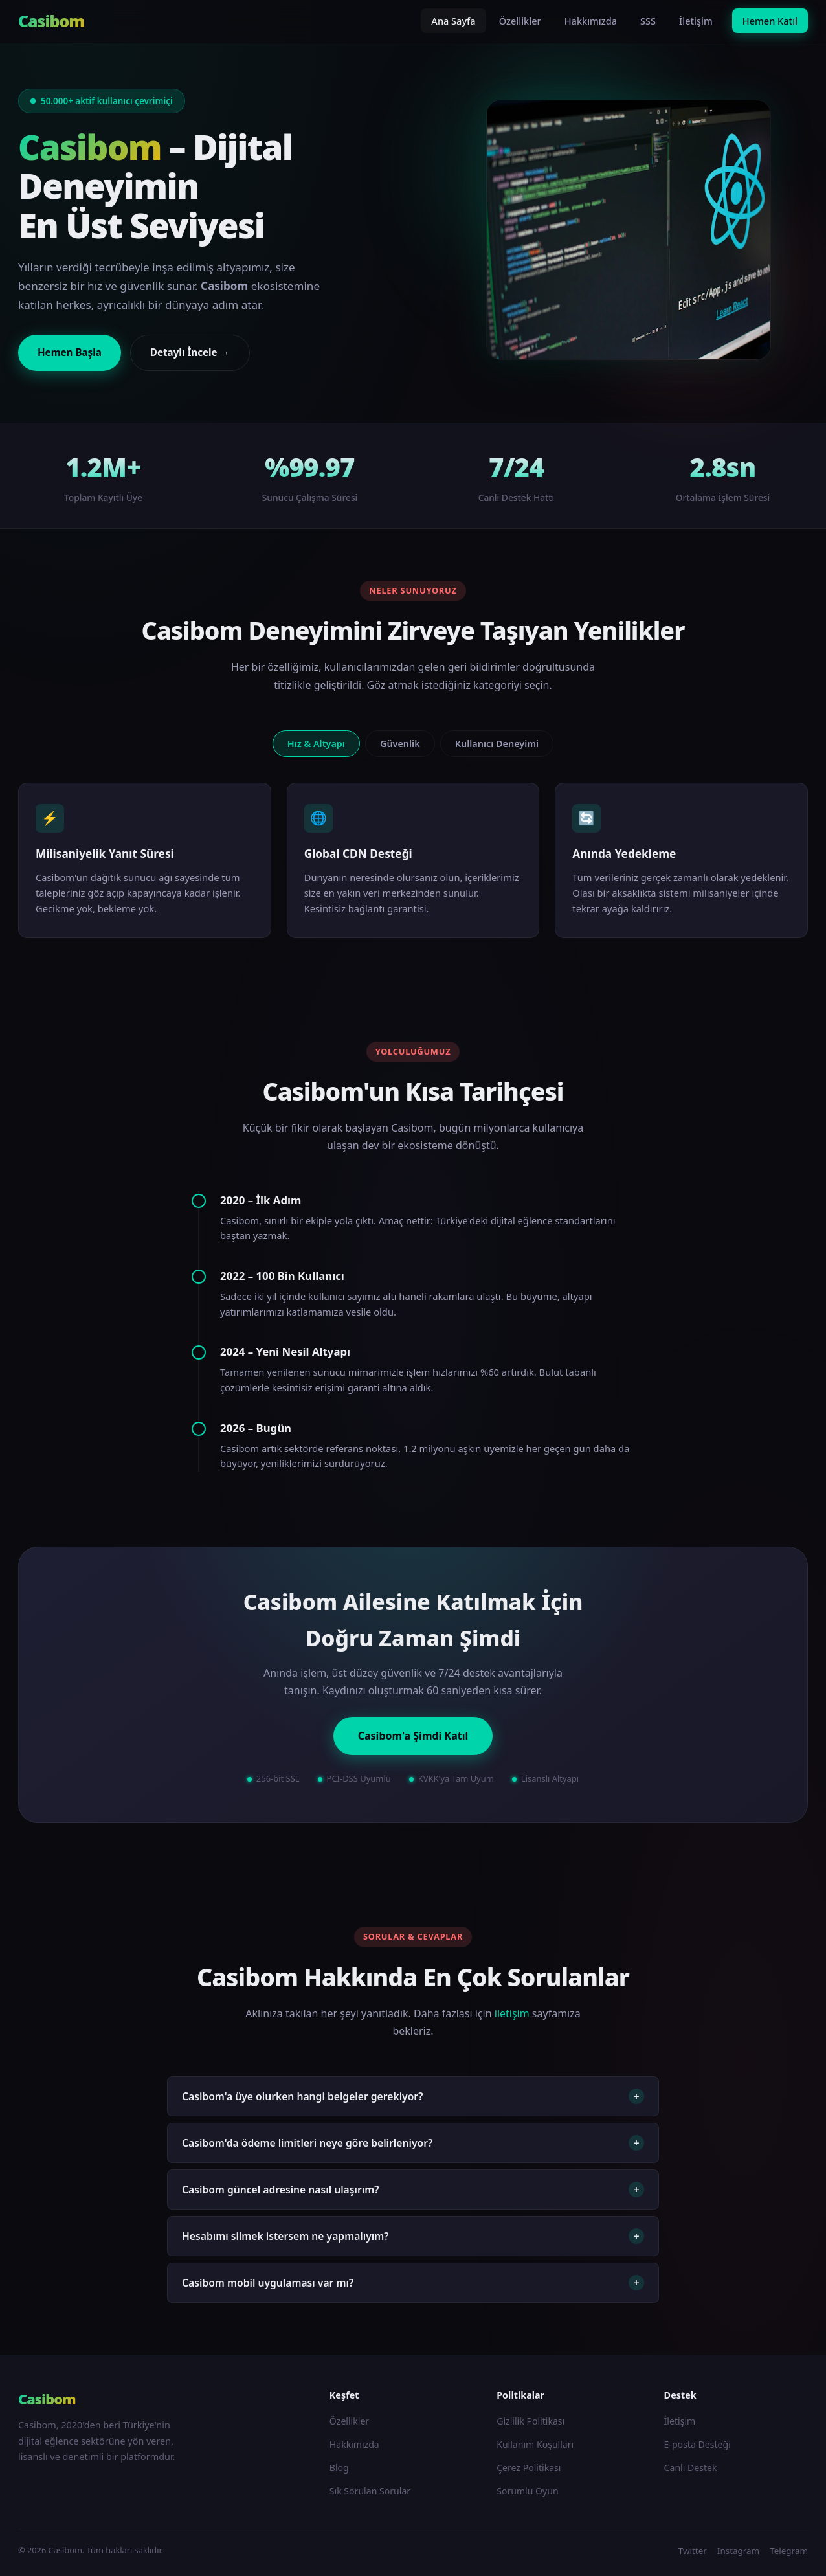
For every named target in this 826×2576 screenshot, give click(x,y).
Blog (339, 2467)
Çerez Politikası (529, 2467)
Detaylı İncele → (190, 352)
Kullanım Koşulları (535, 2444)
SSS (648, 20)
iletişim (512, 2013)
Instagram (738, 2551)
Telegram (789, 2551)
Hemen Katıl (770, 20)
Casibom (51, 21)
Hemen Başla (70, 352)
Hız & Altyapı (316, 743)
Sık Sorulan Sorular (369, 2491)
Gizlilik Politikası (530, 2421)
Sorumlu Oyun (528, 2491)
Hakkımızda (590, 20)
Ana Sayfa (453, 20)
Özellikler (520, 20)
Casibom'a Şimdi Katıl (413, 1736)
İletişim (696, 20)
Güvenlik (400, 743)
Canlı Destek (690, 2467)
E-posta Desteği (697, 2444)
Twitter (692, 2551)
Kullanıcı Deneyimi (497, 743)
